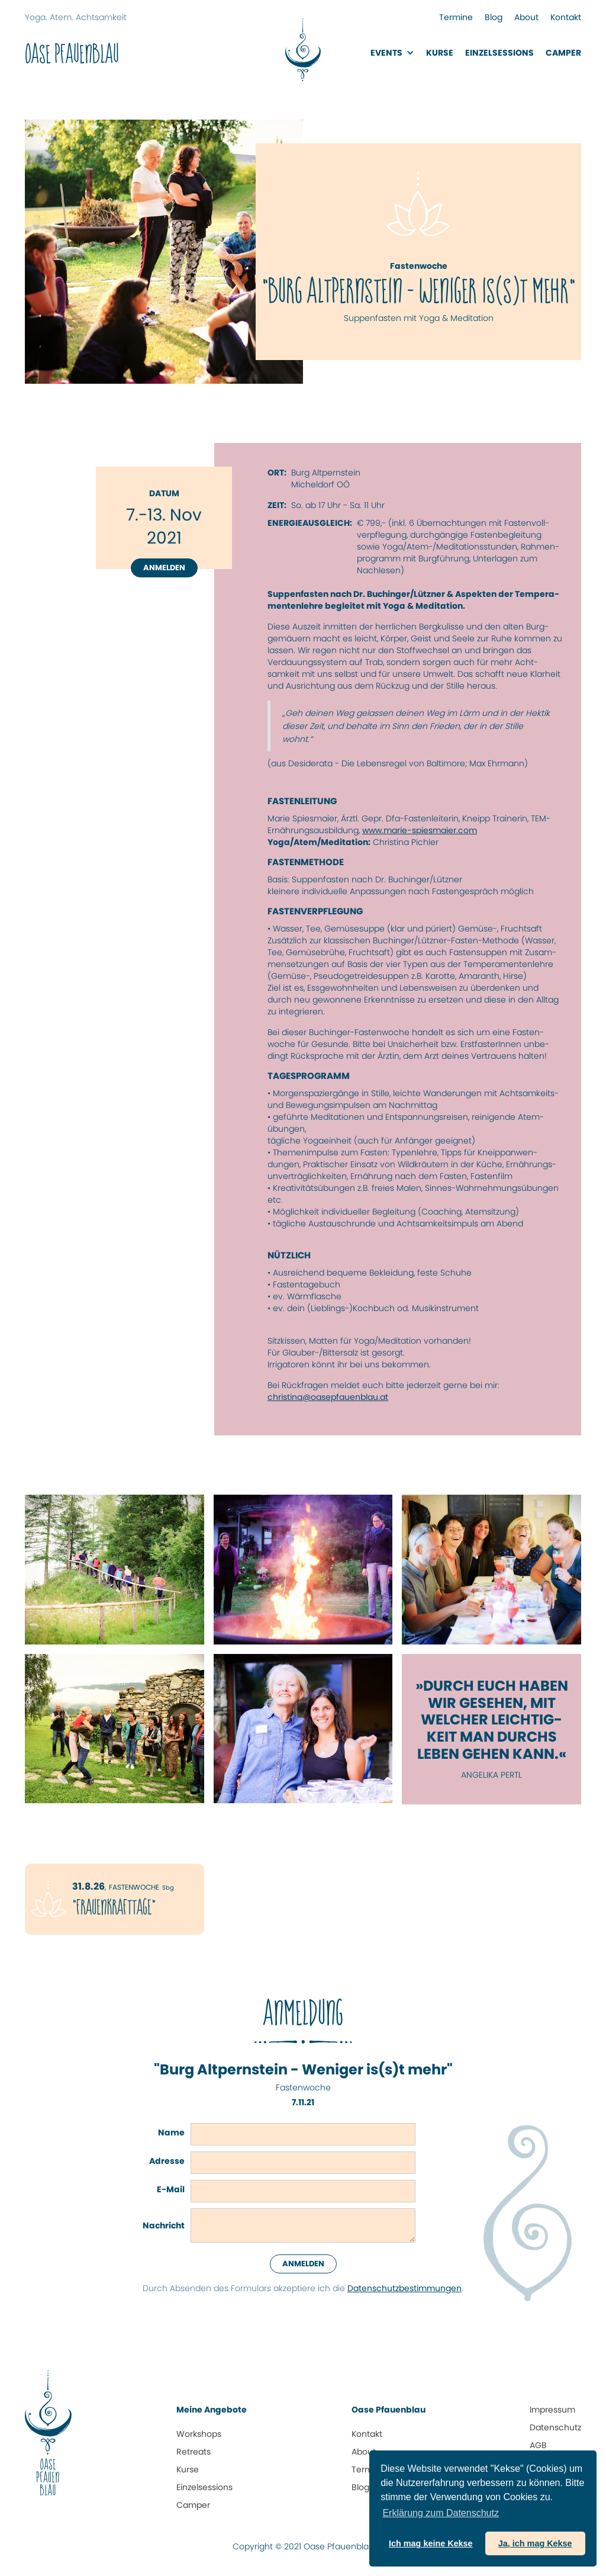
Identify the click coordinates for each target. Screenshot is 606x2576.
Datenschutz (555, 2427)
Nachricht (164, 2225)
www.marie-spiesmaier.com (419, 830)
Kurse (439, 53)
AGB (538, 2445)
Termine (456, 17)
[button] (392, 52)
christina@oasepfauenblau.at (327, 1397)
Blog (493, 17)
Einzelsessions (204, 2487)
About (526, 17)
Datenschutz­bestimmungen (404, 2288)
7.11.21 (303, 2102)
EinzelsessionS (499, 53)
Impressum (552, 2410)
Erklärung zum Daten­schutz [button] (440, 2513)
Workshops (198, 2434)
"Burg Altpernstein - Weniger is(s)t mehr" (303, 2070)
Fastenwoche (303, 2087)
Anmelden (164, 567)
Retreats (193, 2452)
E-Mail (171, 2189)
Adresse (167, 2161)
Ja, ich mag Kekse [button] (535, 2543)
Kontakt (565, 17)
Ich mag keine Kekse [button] (431, 2543)
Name (171, 2132)
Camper (563, 53)
